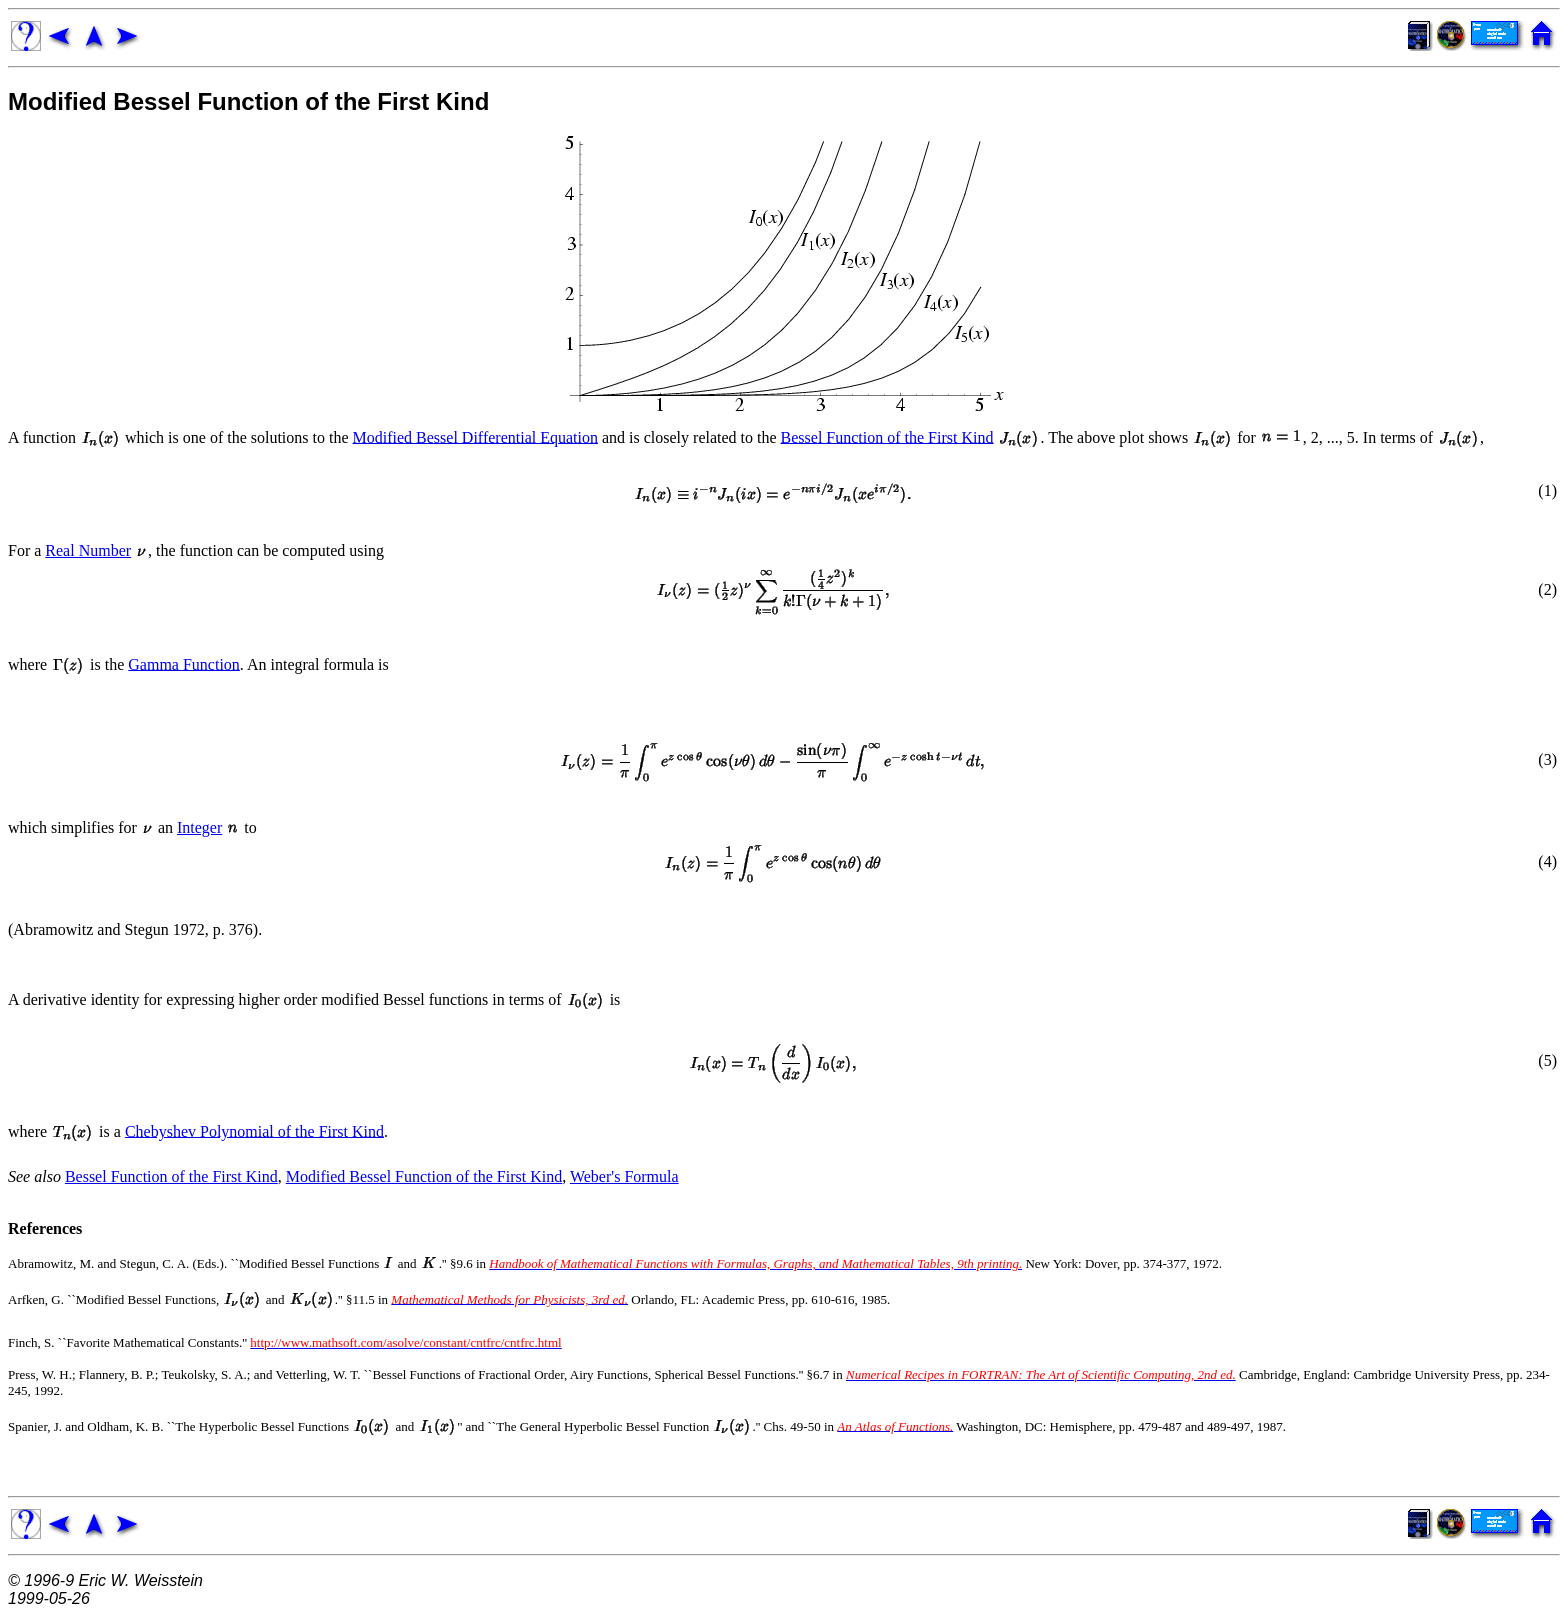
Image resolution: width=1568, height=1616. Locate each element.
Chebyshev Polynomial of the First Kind (254, 1130)
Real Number (88, 550)
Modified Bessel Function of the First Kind (248, 101)
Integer (199, 827)
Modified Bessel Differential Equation (475, 436)
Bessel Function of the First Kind (887, 436)
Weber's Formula (624, 1176)
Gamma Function (184, 663)
